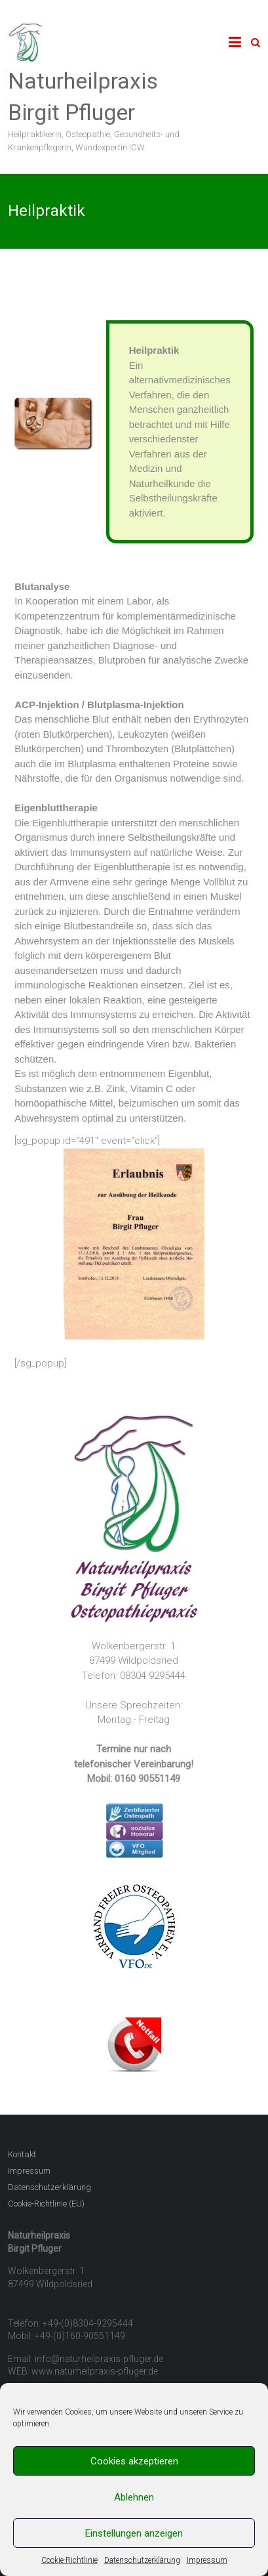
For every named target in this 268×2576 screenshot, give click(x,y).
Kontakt (22, 2154)
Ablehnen (134, 2497)
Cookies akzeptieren (134, 2461)
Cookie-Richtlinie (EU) (46, 2203)
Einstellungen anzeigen (134, 2533)
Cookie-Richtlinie (69, 2560)
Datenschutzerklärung (142, 2560)
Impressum (207, 2560)
